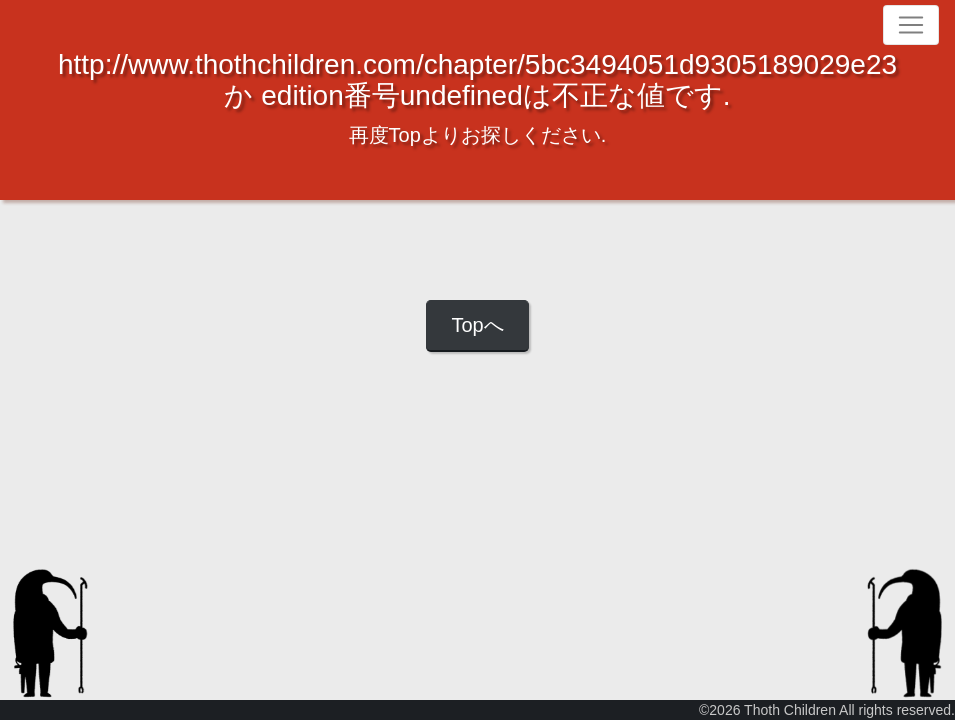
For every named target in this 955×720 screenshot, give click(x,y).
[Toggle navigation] (911, 25)
